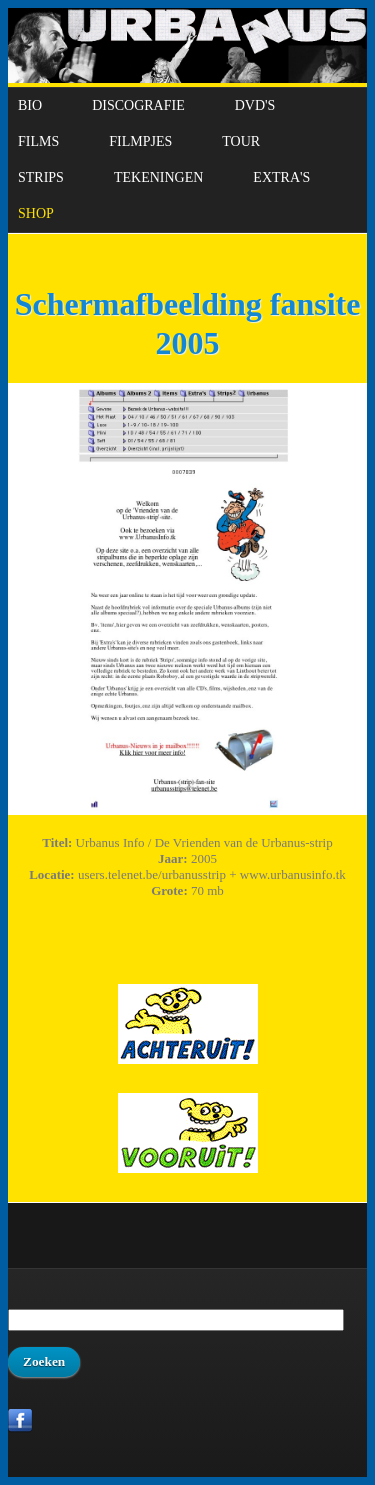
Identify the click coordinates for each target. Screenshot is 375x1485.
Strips (41, 177)
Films (38, 141)
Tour (241, 141)
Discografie (138, 105)
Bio (30, 105)
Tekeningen (158, 177)
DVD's (255, 105)
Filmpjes (140, 141)
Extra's (281, 177)
